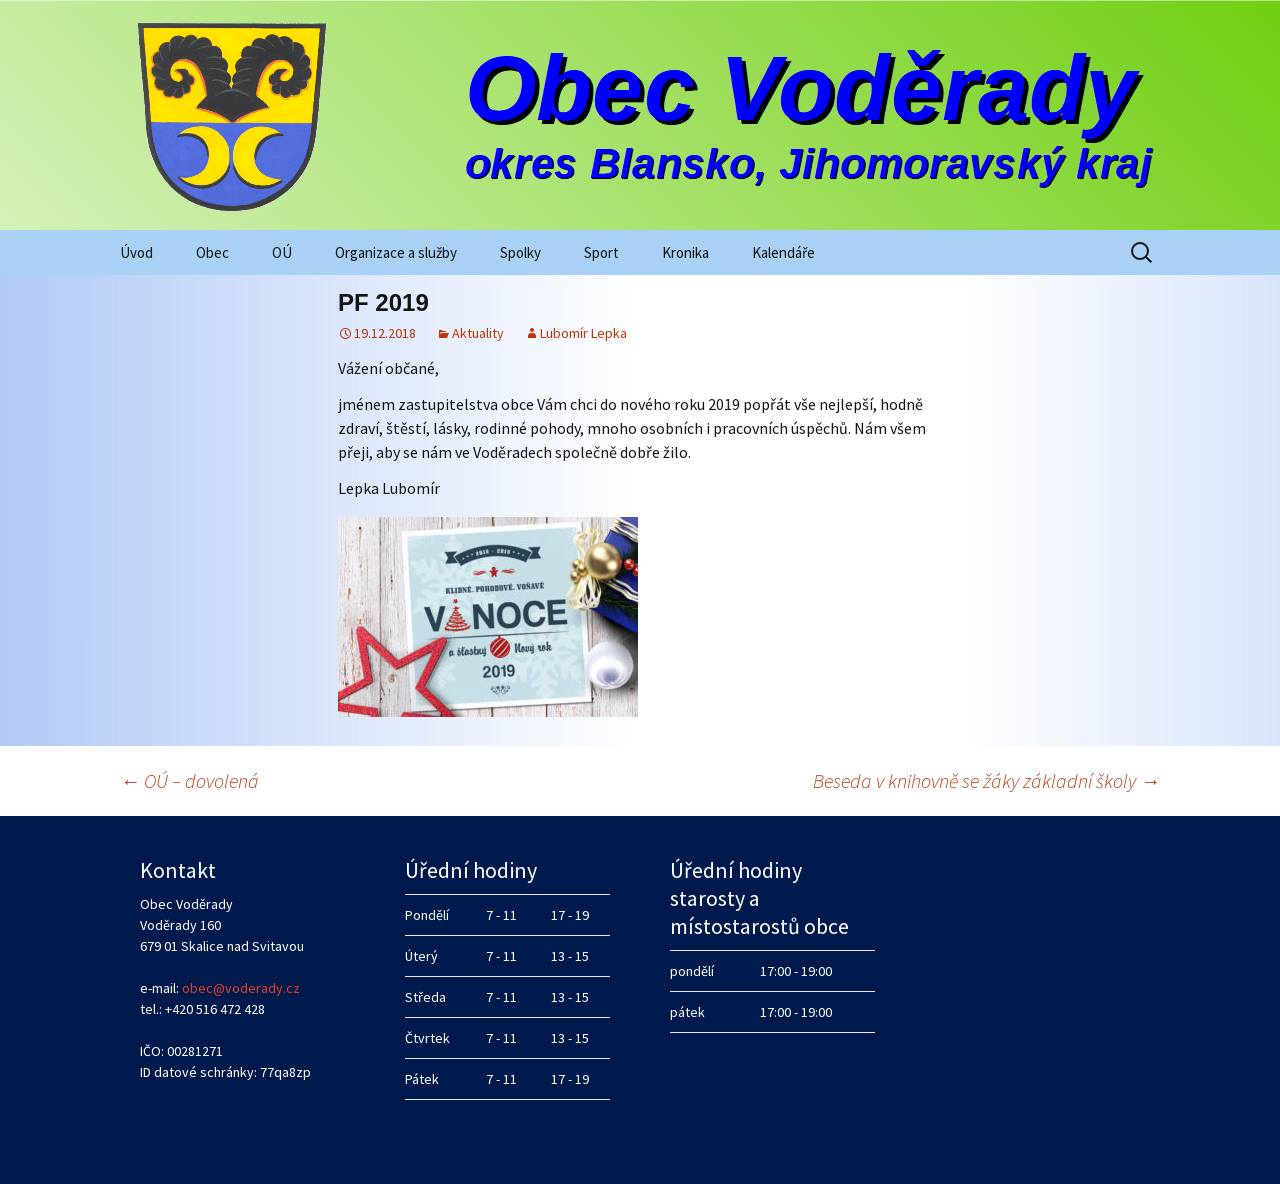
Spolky (520, 252)
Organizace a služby (396, 252)
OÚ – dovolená (189, 780)
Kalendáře (783, 252)
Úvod (136, 252)
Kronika (685, 252)
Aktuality (478, 333)
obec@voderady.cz (241, 988)
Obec (212, 252)
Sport (601, 252)
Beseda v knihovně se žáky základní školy (986, 780)
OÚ (282, 252)
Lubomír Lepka (583, 333)
